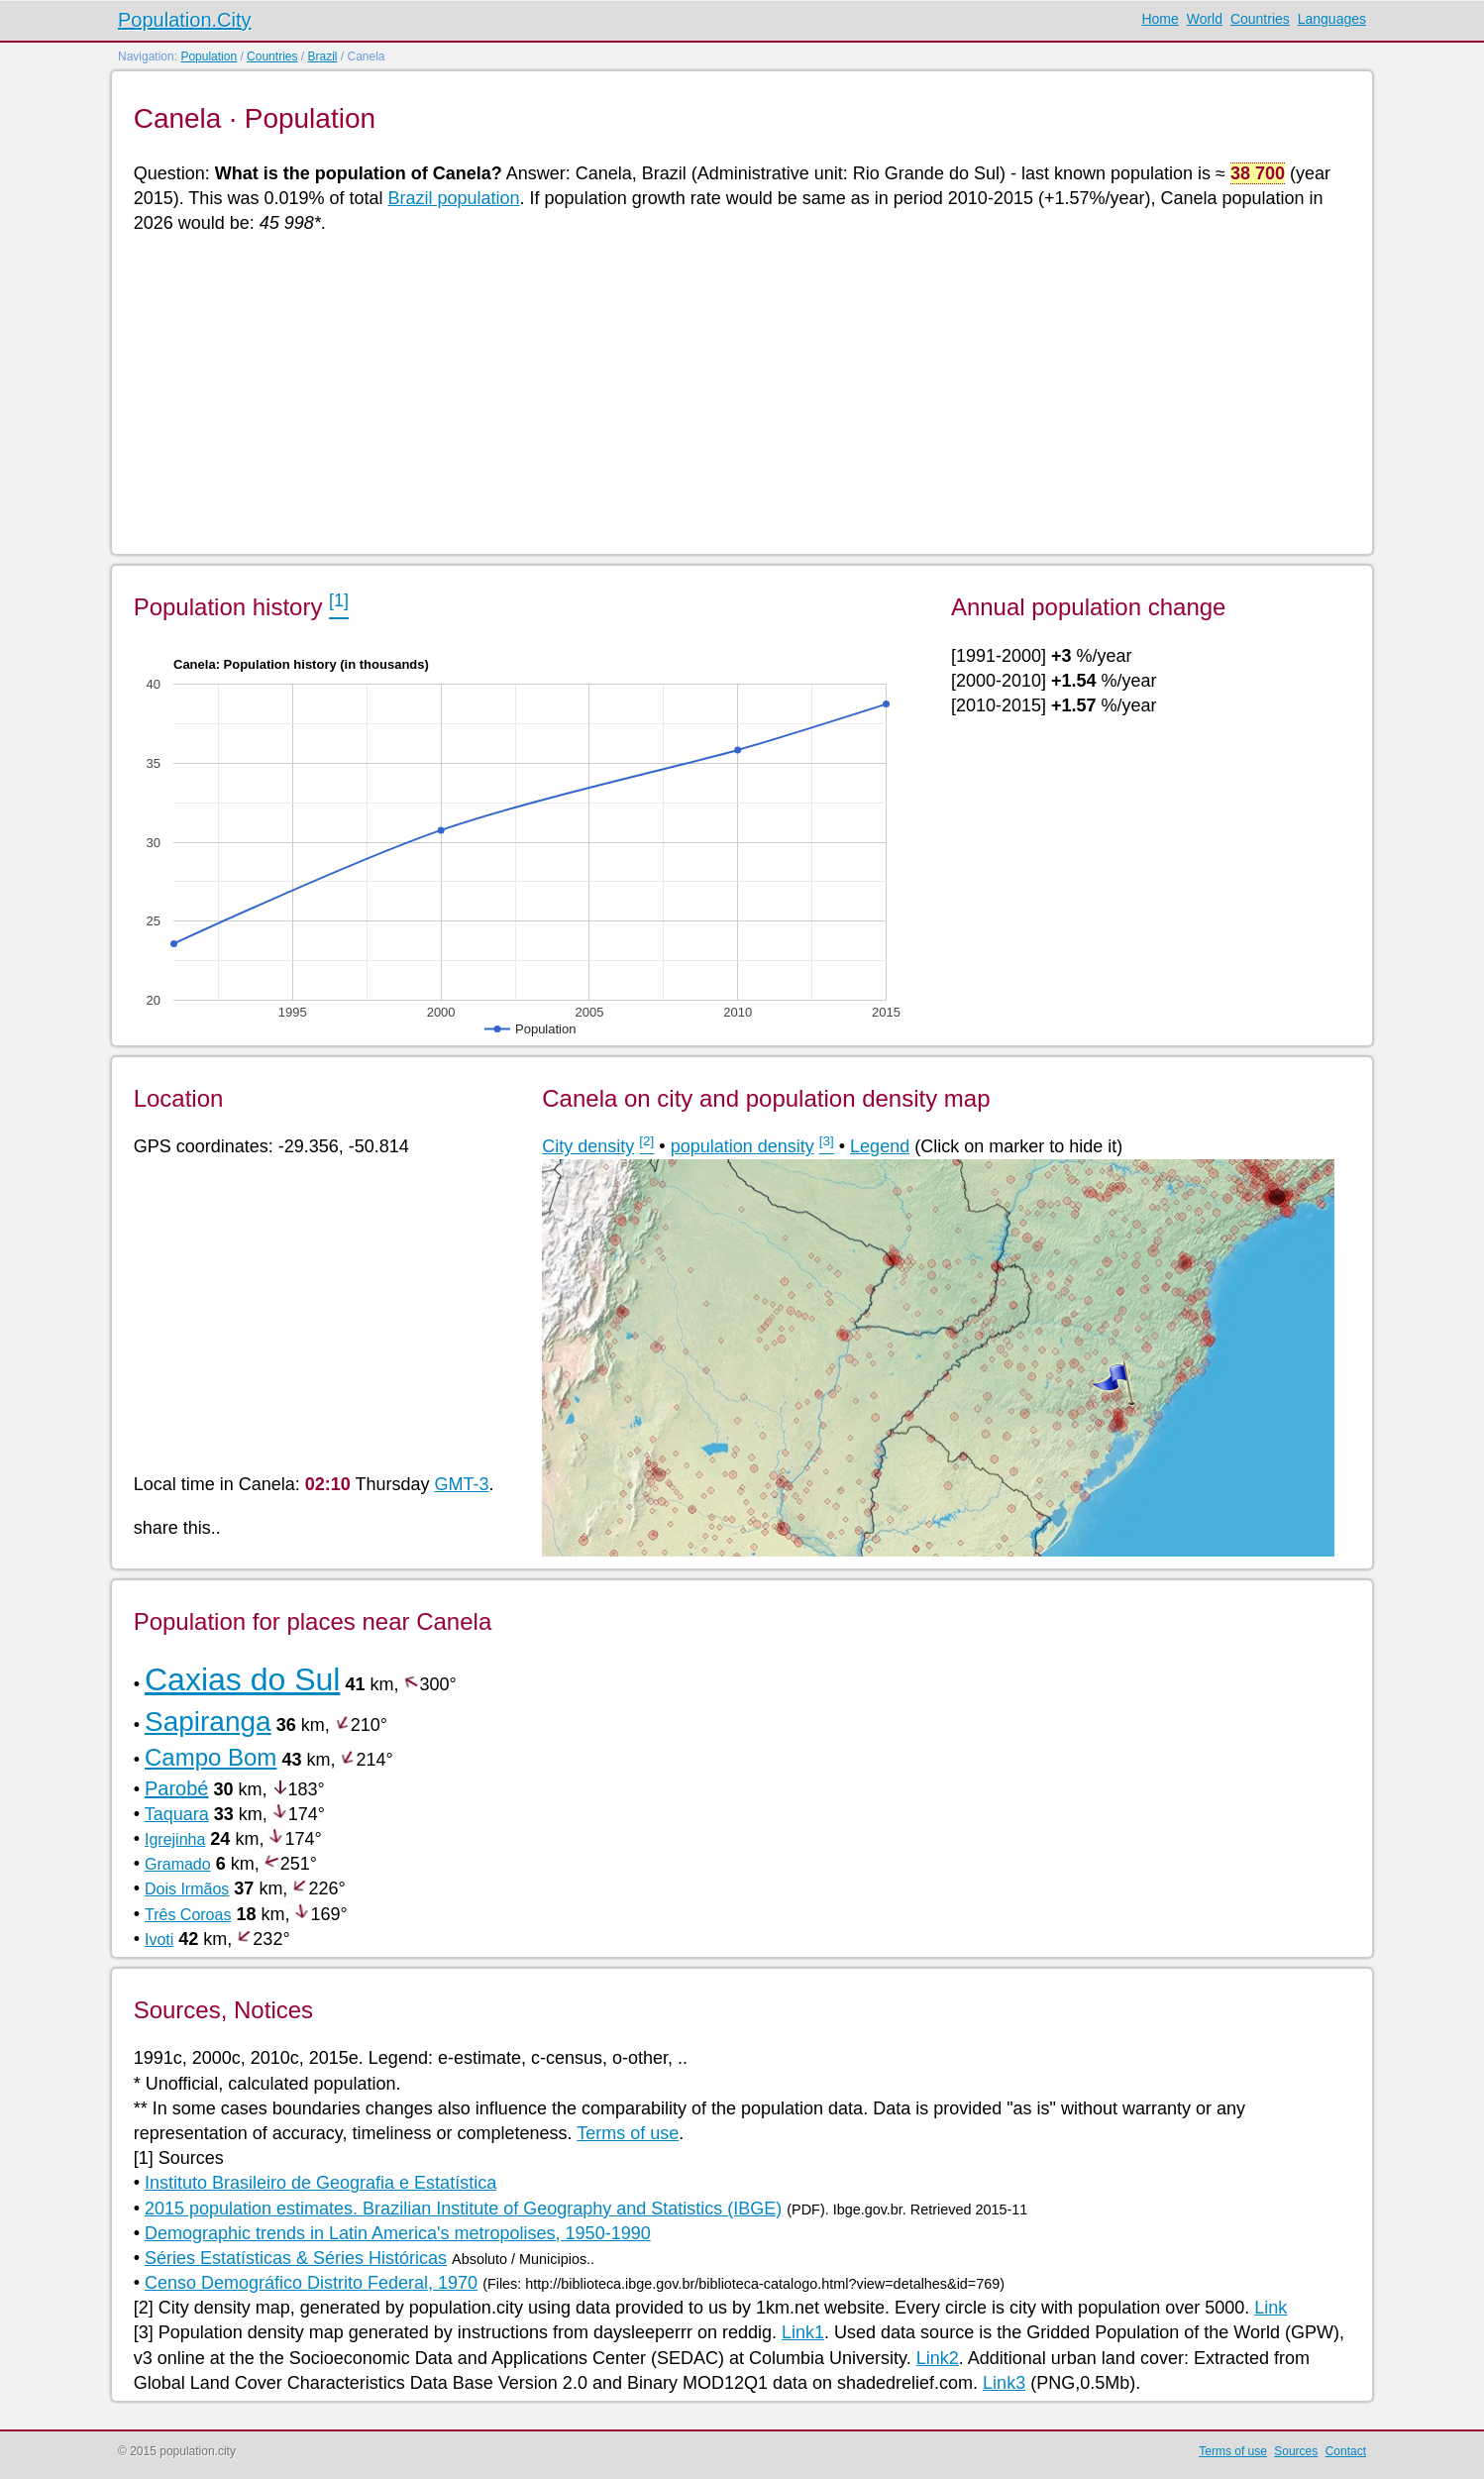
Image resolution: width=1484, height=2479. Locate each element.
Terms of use (628, 2133)
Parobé (177, 1788)
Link (1270, 2307)
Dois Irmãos (187, 1889)
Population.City (185, 20)
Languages (1332, 19)
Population (208, 56)
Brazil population (453, 198)
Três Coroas (188, 1914)
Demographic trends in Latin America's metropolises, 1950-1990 (398, 2233)
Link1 (803, 2332)
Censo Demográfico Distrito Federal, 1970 (311, 2283)
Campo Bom (210, 1757)
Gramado (178, 1864)
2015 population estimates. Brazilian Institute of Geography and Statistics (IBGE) (463, 2208)
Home (1159, 19)
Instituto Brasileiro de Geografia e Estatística (320, 2183)
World (1204, 19)
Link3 (1004, 2383)
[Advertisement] (728, 392)
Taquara (177, 1814)
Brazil (322, 56)
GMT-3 (462, 1484)
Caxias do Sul (242, 1679)
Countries (1260, 19)
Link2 (937, 2358)
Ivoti (159, 1939)
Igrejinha (175, 1839)
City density (588, 1146)
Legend (879, 1146)
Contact (1345, 2451)
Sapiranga (208, 1721)
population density (742, 1146)
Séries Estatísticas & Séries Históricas (296, 2258)
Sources (1296, 2451)
